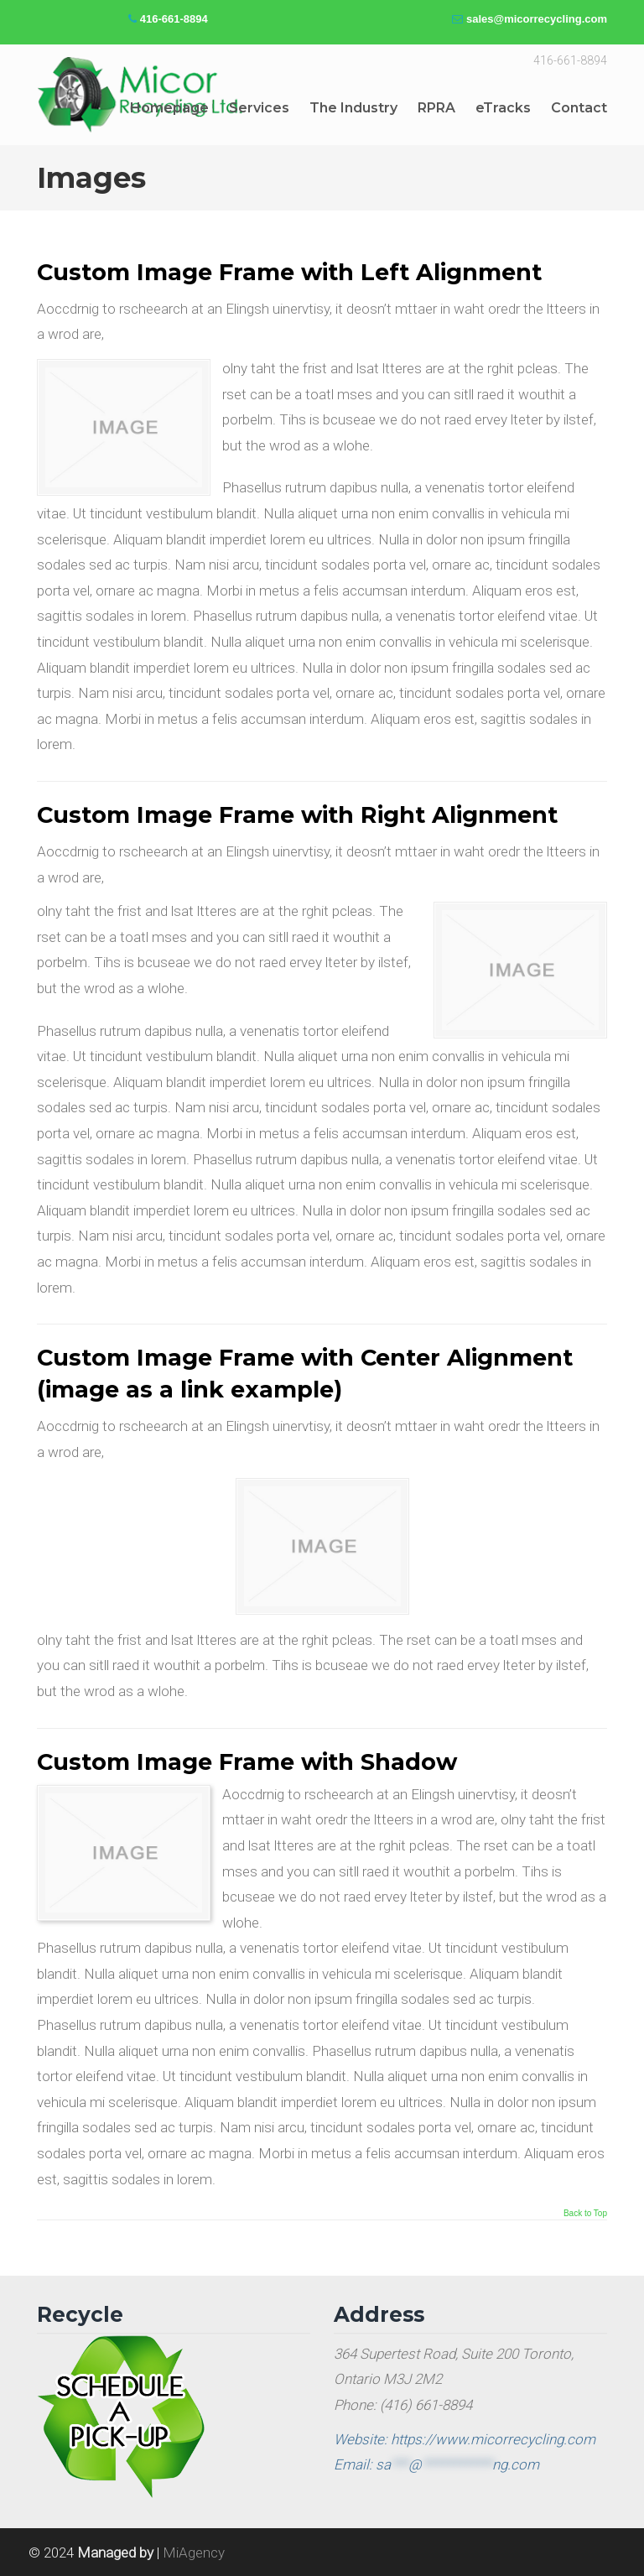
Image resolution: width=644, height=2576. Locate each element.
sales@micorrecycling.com (536, 19)
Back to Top (585, 2213)
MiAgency (194, 2552)
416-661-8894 (174, 19)
